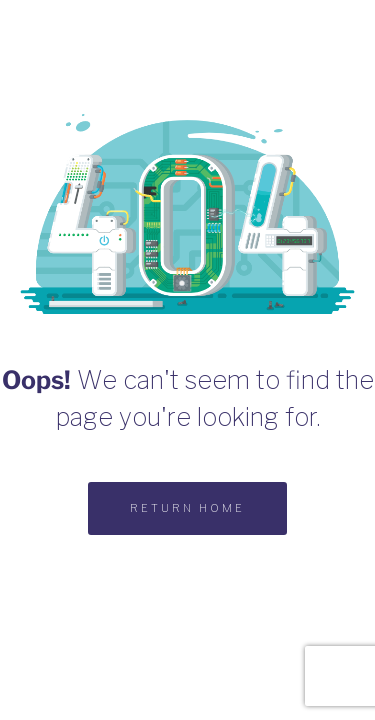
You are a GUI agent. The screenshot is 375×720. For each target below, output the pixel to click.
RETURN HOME (187, 508)
